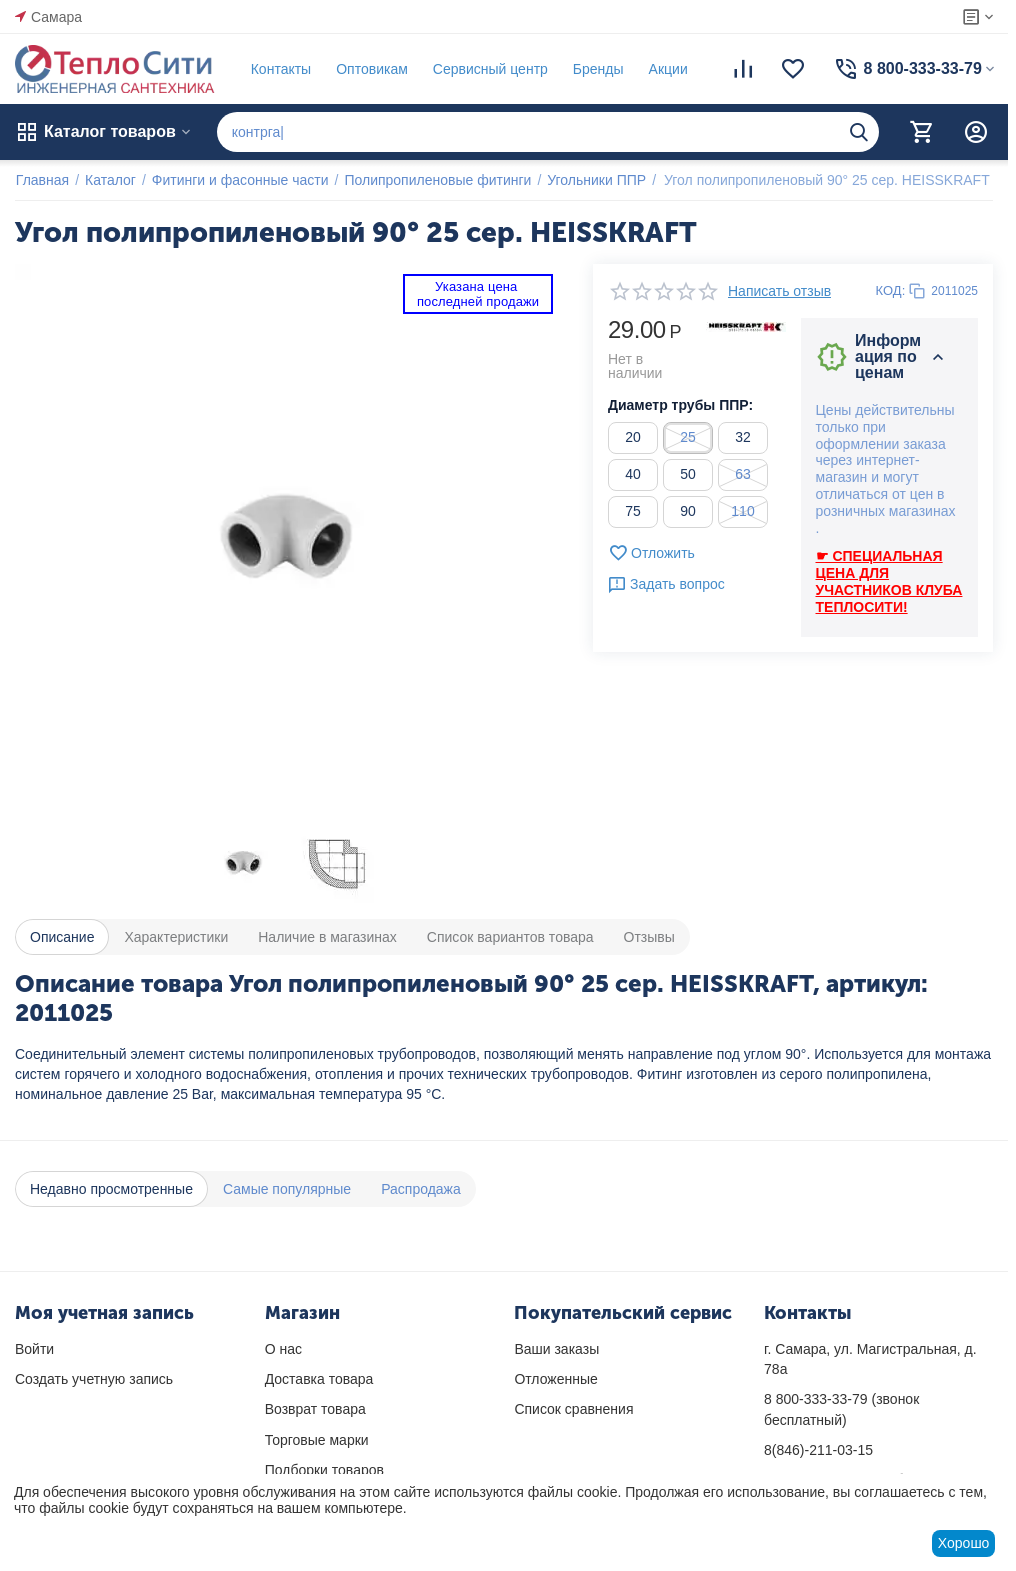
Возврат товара (315, 1409)
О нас (283, 1349)
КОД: (891, 290)
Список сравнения (573, 1409)
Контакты (280, 69)
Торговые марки (317, 1440)
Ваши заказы (556, 1349)
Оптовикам (371, 69)
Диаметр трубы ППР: (680, 405)
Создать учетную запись (94, 1379)
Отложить (651, 553)
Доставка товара (319, 1379)
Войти (34, 1349)
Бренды (597, 69)
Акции (667, 69)
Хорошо (964, 1543)
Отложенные (555, 1379)
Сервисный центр (489, 69)
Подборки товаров (324, 1470)
